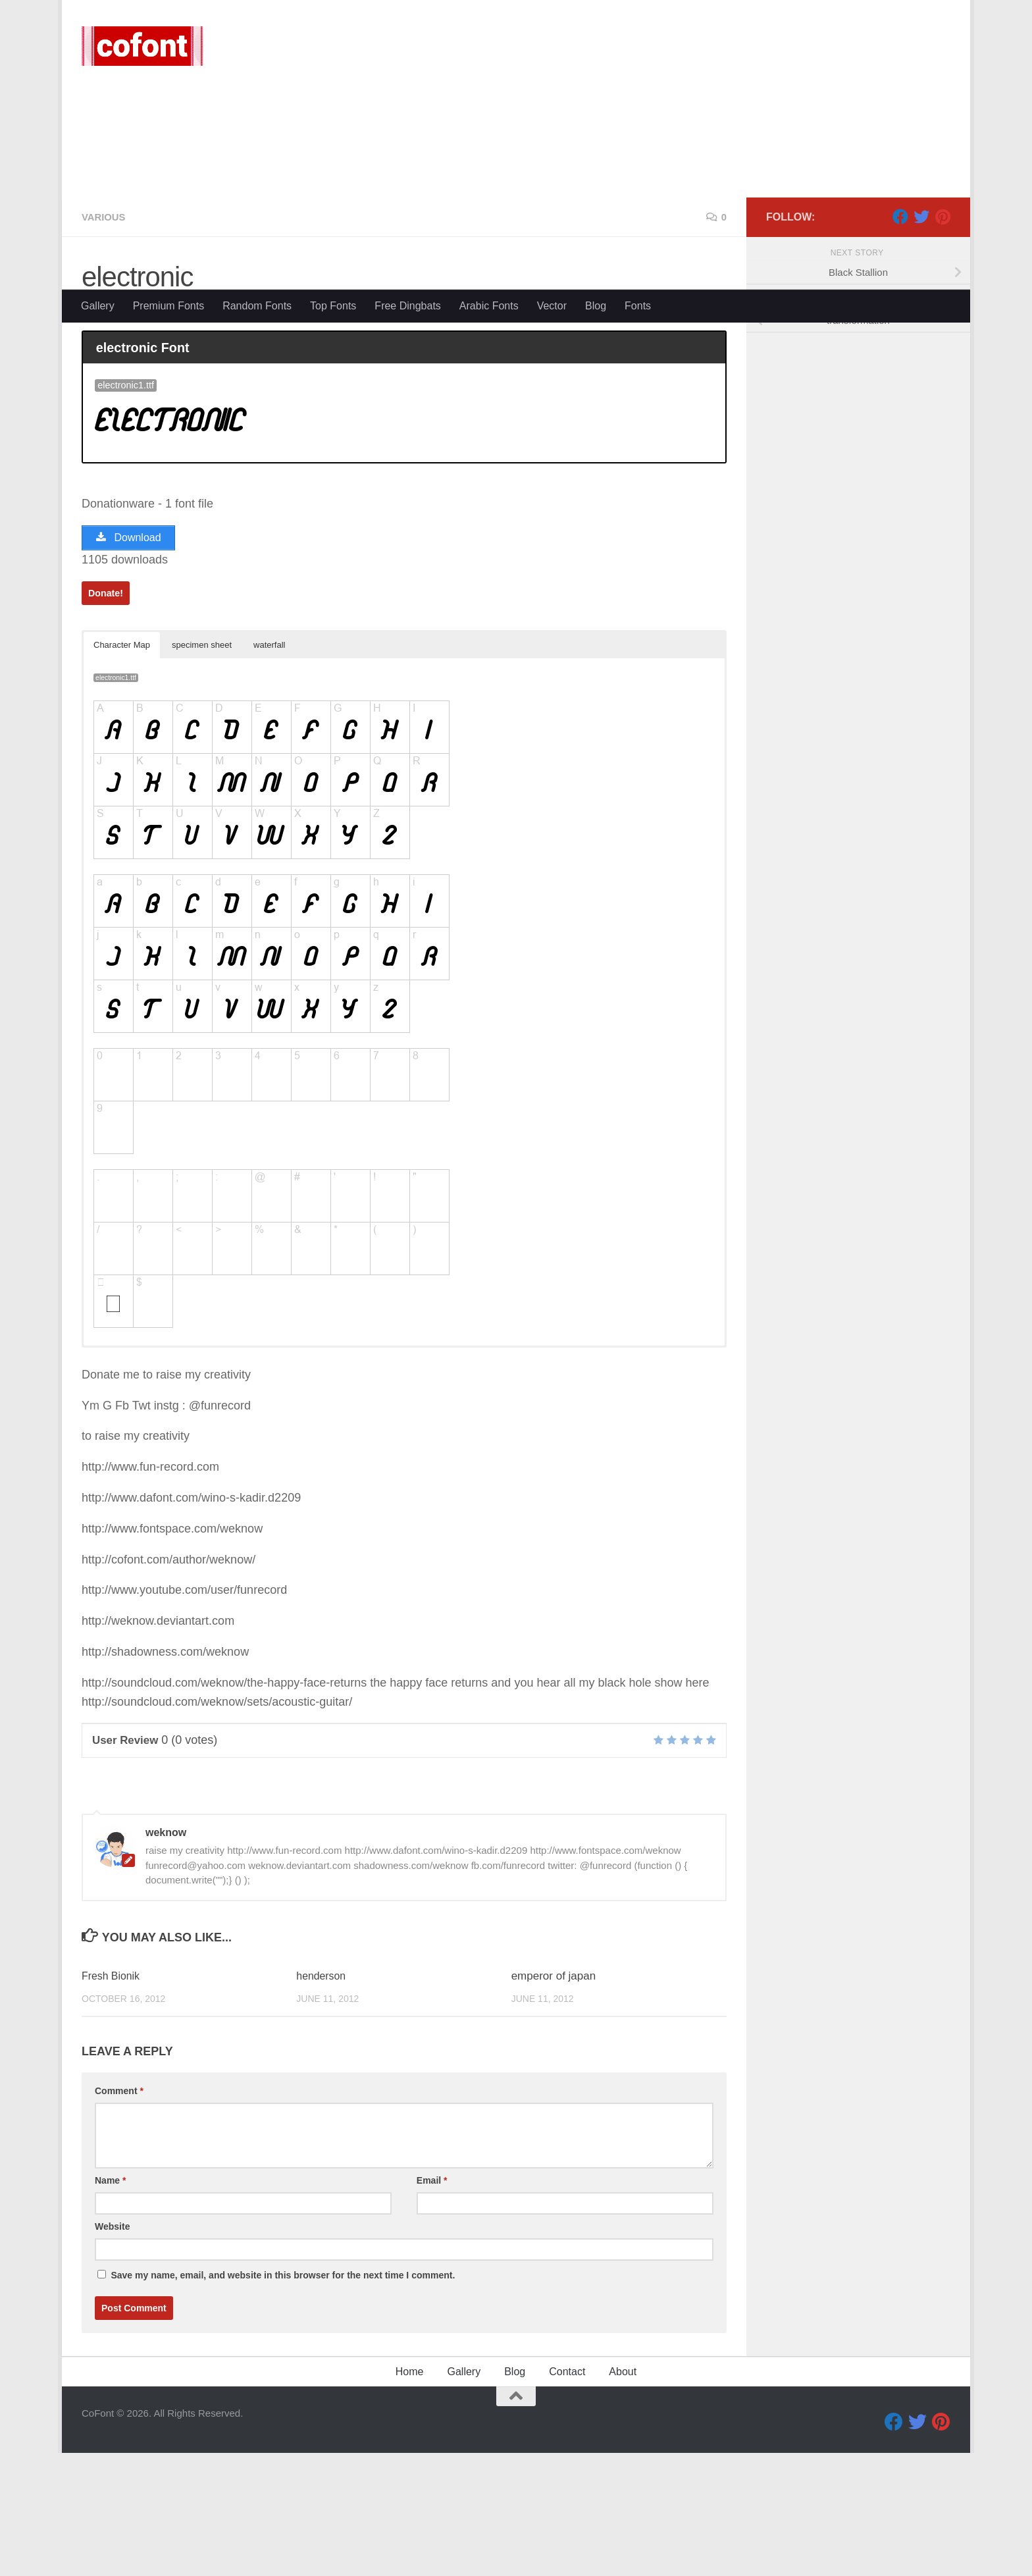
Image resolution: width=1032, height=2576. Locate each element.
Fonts (638, 305)
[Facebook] (900, 342)
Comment (119, 2219)
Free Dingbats (407, 305)
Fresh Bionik (112, 2103)
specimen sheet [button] (202, 773)
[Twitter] (921, 342)
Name (110, 2308)
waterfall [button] (269, 773)
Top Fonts (333, 305)
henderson (322, 2103)
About (622, 2500)
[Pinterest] (942, 342)
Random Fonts (257, 305)
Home (410, 2500)
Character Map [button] (121, 773)
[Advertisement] (516, 191)
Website (112, 2355)
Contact (567, 2500)
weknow (118, 438)
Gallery (98, 305)
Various (105, 342)
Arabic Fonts (489, 305)
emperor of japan (553, 2103)
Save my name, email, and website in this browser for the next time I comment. (283, 2403)
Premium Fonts (168, 305)
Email (432, 2308)
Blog (595, 305)
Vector (552, 305)
